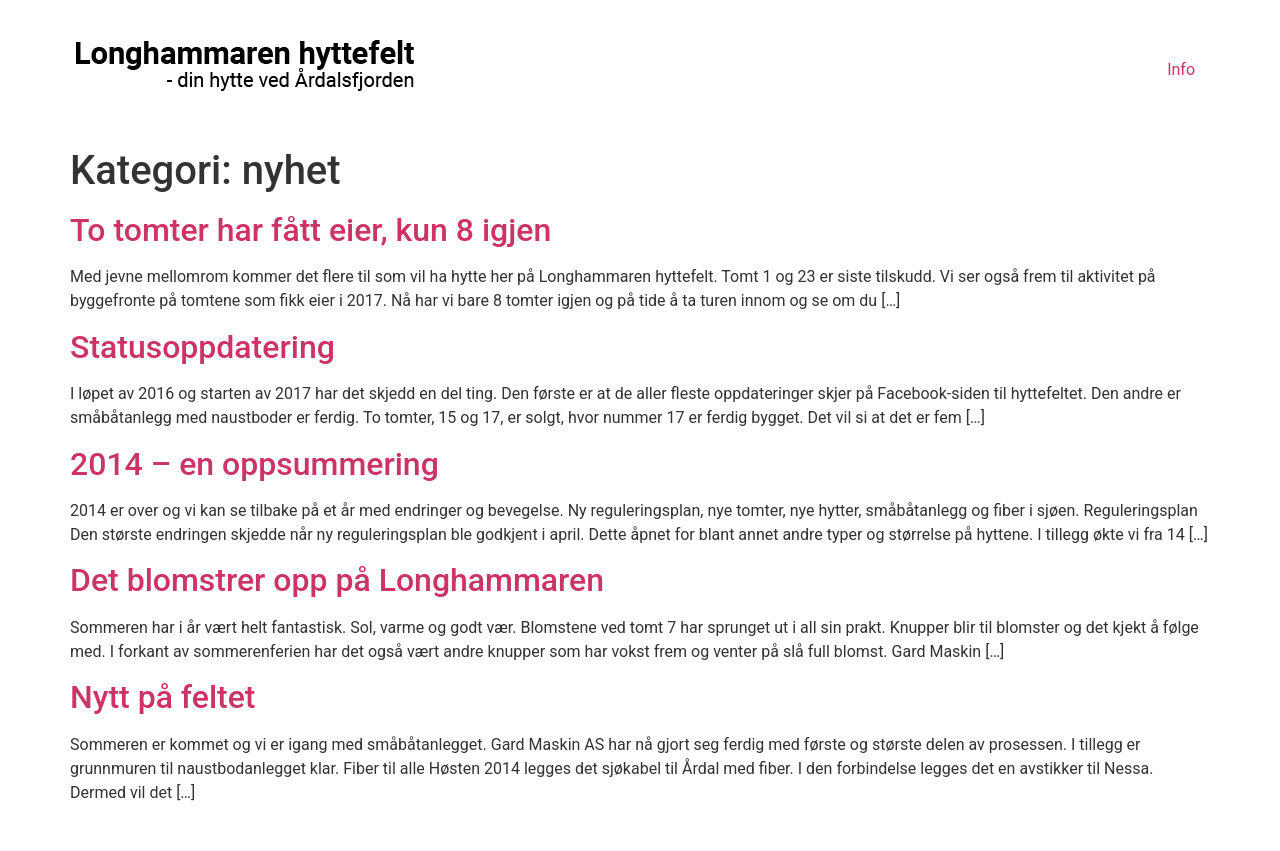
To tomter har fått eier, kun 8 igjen (310, 230)
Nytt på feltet (163, 697)
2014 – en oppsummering (254, 464)
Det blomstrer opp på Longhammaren (337, 580)
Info (1181, 69)
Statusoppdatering (202, 347)
